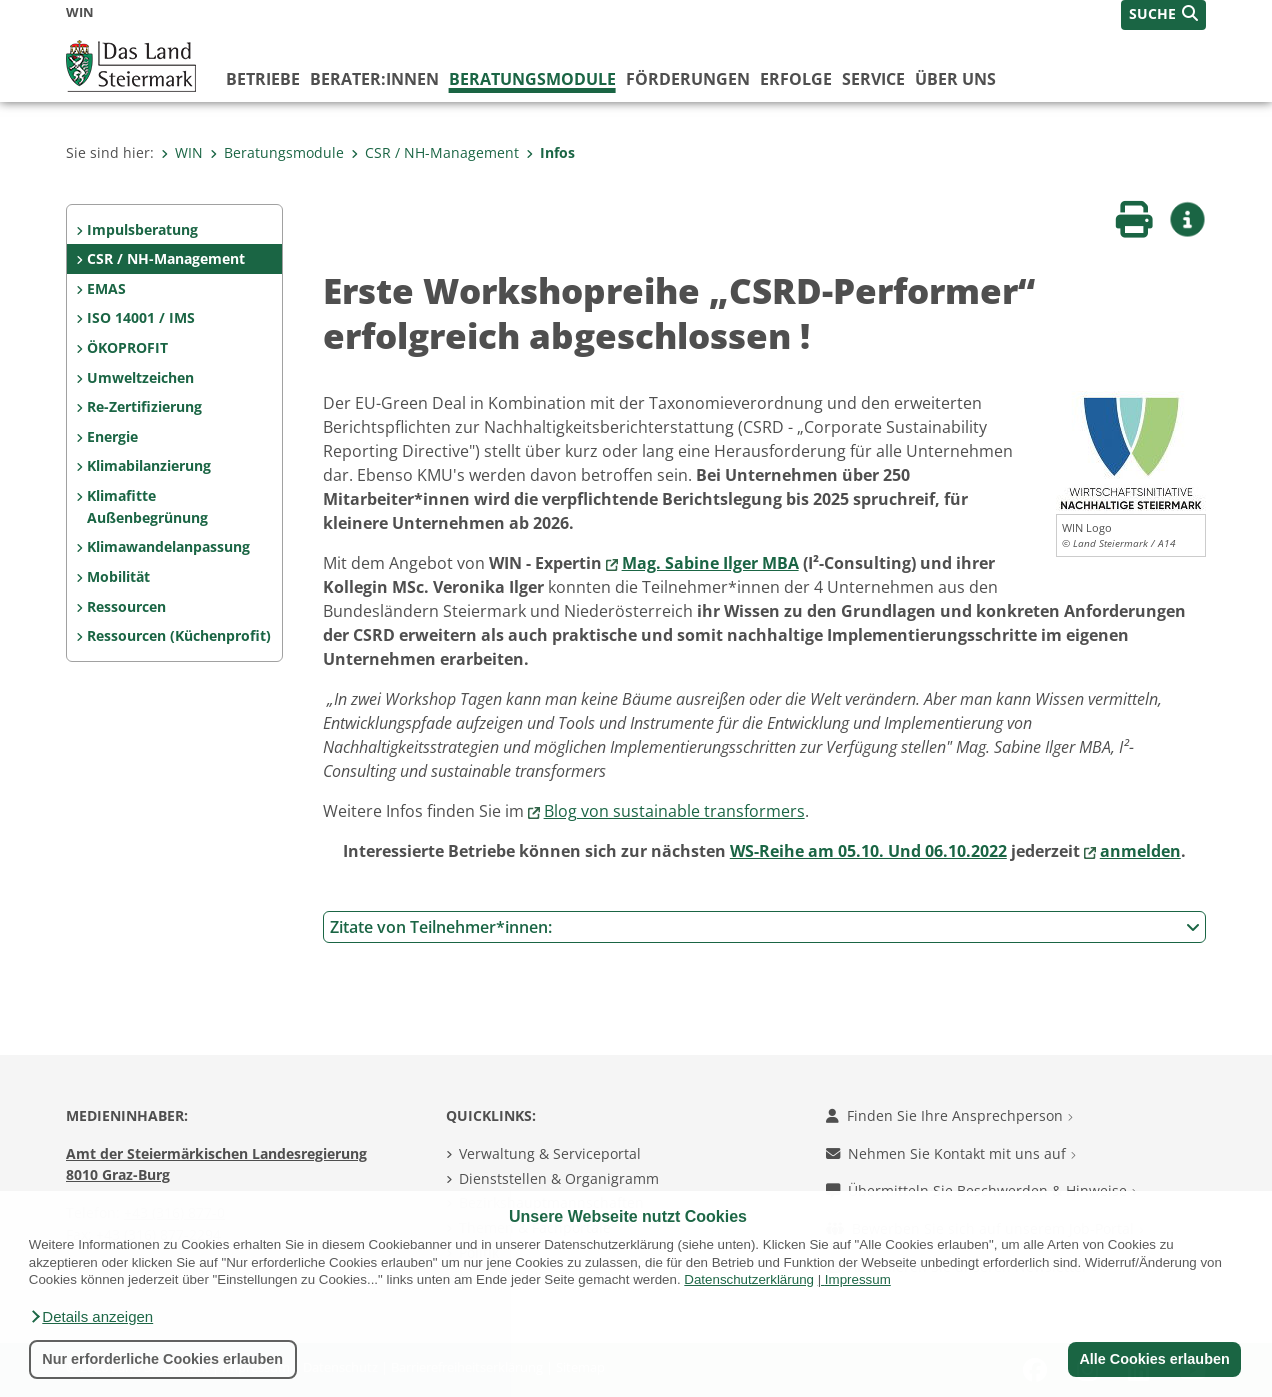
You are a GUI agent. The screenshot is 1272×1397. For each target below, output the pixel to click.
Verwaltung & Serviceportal (550, 1153)
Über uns (955, 79)
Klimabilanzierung (149, 465)
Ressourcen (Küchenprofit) (179, 635)
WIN (182, 152)
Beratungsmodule (532, 79)
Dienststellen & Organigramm (559, 1178)
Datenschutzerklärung (749, 1279)
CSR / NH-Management (435, 152)
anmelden (1140, 851)
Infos (550, 152)
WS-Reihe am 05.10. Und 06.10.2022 (868, 851)
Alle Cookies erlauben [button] (1154, 1359)
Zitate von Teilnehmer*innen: (765, 927)
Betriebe (263, 79)
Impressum (858, 1279)
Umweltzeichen (140, 377)
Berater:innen (374, 79)
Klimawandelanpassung (168, 546)
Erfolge (796, 79)
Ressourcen (126, 606)
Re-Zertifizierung (144, 406)
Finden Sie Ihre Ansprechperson (949, 1115)
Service (873, 79)
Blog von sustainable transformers (674, 811)
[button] (91, 1317)
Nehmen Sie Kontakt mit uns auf (951, 1153)
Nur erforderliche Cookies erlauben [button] (162, 1359)
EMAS (106, 288)
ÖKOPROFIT (127, 347)
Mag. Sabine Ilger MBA (710, 563)
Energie (112, 436)
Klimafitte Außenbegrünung (147, 506)
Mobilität (118, 576)
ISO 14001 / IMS (141, 317)
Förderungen (688, 79)
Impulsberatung (142, 229)
